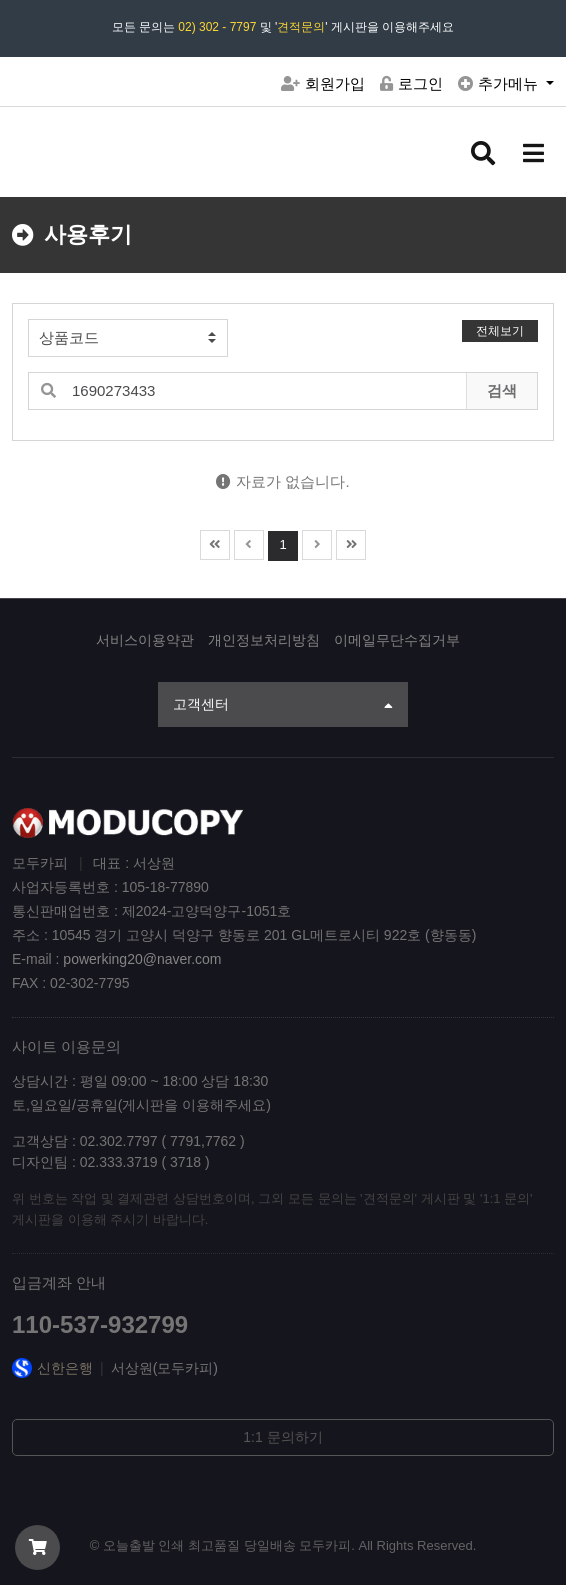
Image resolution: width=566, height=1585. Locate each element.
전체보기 (500, 331)
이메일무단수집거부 (397, 640)
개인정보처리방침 (264, 640)
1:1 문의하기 (282, 1437)
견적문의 (301, 27)
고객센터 (283, 706)
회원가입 (323, 83)
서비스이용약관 (145, 640)
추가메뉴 (500, 83)
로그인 (411, 83)
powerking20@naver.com (142, 959)
